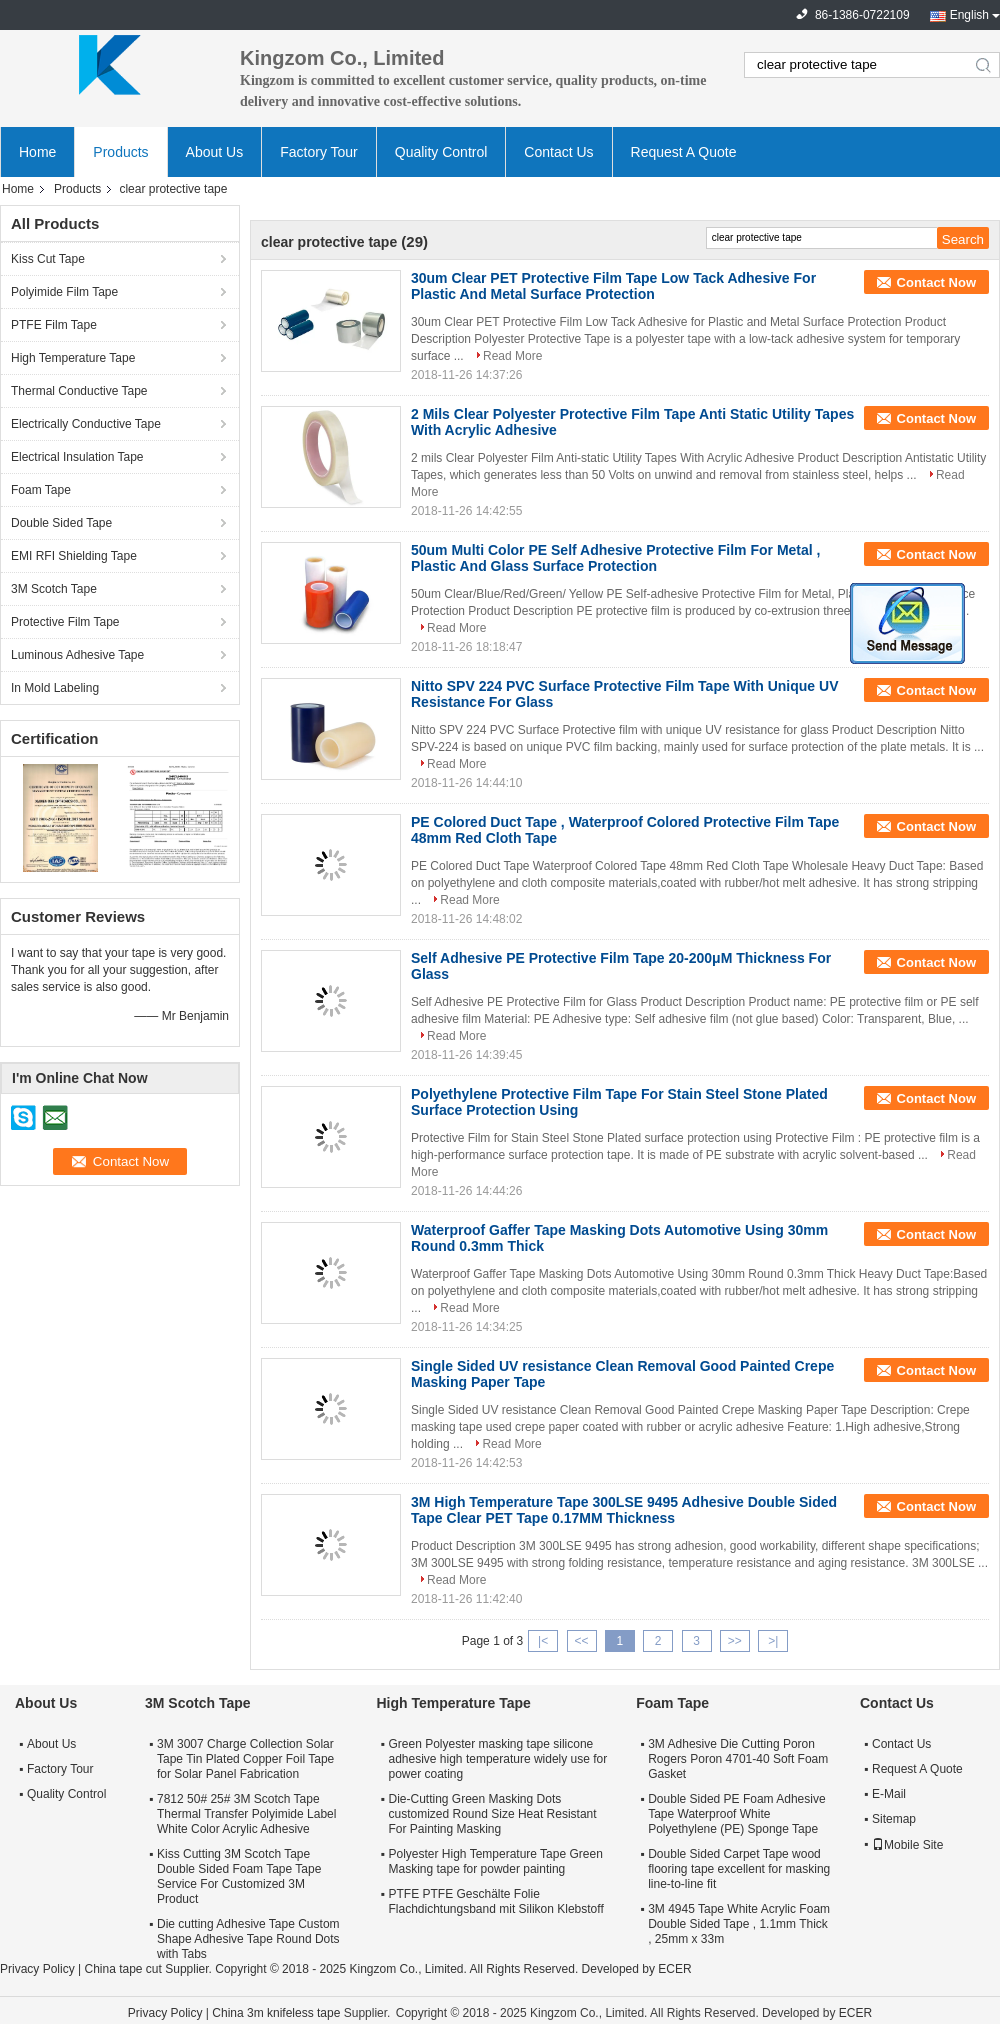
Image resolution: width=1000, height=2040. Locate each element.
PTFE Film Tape (54, 325)
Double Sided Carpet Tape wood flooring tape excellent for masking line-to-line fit (739, 1869)
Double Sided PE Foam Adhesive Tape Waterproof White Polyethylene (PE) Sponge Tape (736, 1814)
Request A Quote (684, 152)
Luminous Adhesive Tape (77, 655)
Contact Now (936, 282)
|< (543, 1641)
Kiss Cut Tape (48, 259)
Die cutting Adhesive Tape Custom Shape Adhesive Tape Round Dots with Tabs (248, 1939)
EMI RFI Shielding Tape (74, 556)
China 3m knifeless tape (276, 2013)
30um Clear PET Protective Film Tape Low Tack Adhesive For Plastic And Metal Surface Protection (613, 286)
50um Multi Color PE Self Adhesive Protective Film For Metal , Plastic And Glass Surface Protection (615, 558)
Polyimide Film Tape (64, 292)
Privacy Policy (37, 1969)
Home (37, 152)
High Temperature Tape (73, 358)
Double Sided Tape (61, 523)
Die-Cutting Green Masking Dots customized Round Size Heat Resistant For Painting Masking (492, 1814)
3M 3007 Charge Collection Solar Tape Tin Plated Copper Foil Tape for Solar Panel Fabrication (245, 1759)
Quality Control (441, 152)
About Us (215, 152)
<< (581, 1641)
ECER (674, 1969)
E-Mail (889, 1794)
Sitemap (894, 1819)
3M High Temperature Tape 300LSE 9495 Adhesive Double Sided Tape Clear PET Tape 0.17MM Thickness (624, 1510)
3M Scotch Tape (54, 589)
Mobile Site (907, 1845)
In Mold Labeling (55, 688)
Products (120, 152)
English (969, 15)
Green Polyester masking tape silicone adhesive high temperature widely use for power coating (497, 1759)
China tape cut (122, 1969)
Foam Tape (41, 490)
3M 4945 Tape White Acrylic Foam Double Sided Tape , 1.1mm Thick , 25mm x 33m (739, 1924)
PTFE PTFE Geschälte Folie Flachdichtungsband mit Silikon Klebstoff (495, 1901)
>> (735, 1641)
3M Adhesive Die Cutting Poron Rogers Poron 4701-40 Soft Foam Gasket (738, 1759)
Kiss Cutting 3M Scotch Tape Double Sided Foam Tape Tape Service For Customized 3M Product (239, 1876)
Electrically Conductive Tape (86, 424)
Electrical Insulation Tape (77, 457)
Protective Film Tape (65, 622)
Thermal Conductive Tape (79, 391)
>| (773, 1641)
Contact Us (558, 152)
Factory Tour (319, 152)
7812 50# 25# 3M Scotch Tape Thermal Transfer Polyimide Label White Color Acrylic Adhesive (246, 1814)
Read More (512, 356)
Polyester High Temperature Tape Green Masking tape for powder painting (495, 1861)
